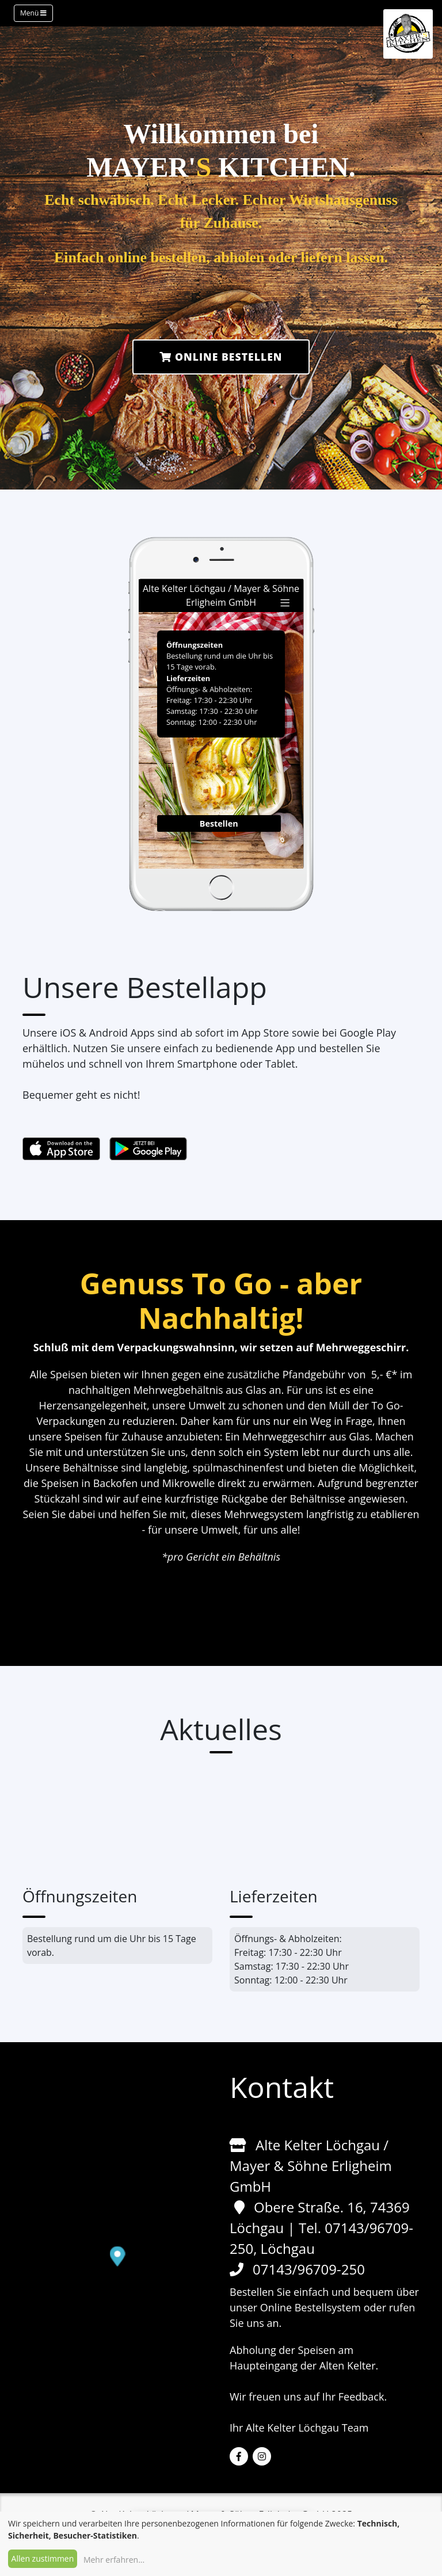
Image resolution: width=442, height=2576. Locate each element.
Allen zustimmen (43, 2558)
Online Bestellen (220, 357)
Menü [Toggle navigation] (33, 13)
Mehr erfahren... (113, 2559)
